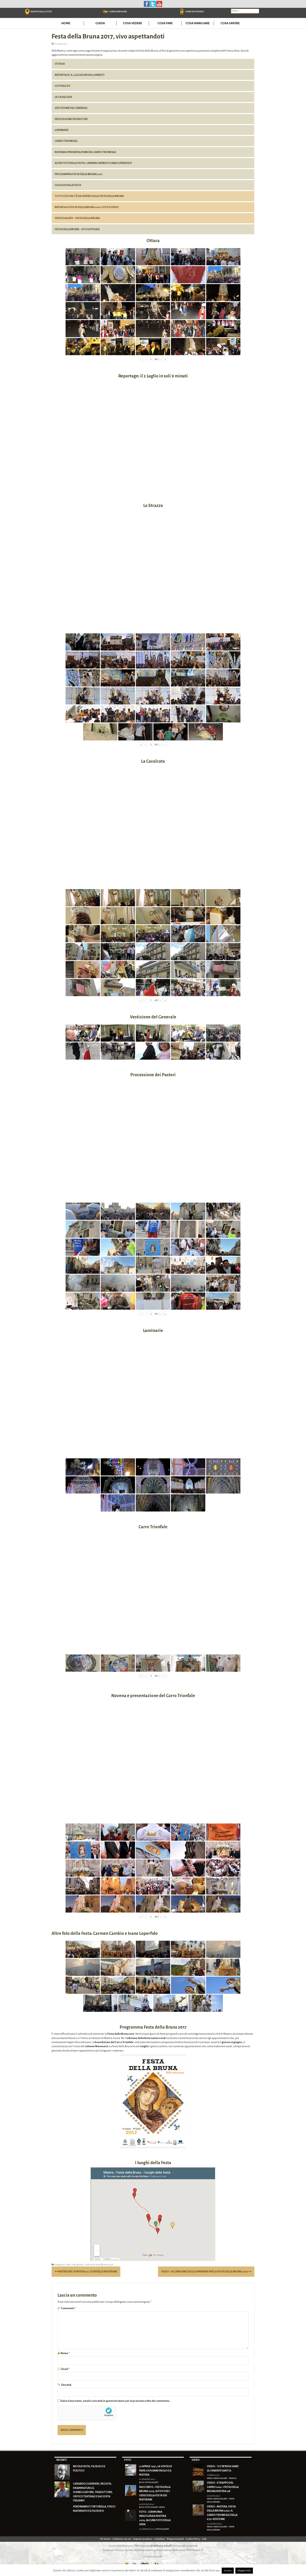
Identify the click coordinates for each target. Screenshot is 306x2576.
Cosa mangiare (198, 23)
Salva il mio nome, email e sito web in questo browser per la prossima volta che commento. (115, 2400)
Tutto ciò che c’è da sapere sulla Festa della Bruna (89, 196)
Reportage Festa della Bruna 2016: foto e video (86, 207)
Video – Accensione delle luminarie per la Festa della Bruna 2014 (206, 2271)
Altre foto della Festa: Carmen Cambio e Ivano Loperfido (93, 163)
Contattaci (159, 2539)
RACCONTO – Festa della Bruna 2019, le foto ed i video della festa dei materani (155, 2493)
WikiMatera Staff (160, 2545)
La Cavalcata (63, 97)
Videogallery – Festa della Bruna (77, 218)
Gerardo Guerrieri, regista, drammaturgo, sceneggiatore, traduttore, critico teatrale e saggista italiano (93, 2492)
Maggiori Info (244, 2570)
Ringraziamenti (175, 2539)
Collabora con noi (121, 2539)
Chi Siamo (105, 2539)
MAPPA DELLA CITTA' (41, 11)
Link (204, 2539)
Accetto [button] (227, 2570)
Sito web (66, 2384)
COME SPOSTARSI (194, 11)
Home (65, 23)
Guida (100, 23)
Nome (65, 2353)
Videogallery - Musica (225, 2478)
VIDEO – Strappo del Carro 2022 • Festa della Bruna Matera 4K (223, 2487)
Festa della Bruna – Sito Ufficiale (77, 229)
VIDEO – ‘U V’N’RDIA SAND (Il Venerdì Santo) (223, 2468)
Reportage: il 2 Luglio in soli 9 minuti (79, 74)
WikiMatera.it (125, 2545)
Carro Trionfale (66, 140)
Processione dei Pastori (71, 119)
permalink (108, 2264)
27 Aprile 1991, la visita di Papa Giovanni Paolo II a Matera (155, 2470)
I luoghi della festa (68, 185)
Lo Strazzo (62, 85)
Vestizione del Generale (71, 107)
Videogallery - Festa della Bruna (86, 2264)
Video (68, 2264)
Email (65, 2369)
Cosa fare (165, 23)
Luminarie (61, 130)
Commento (68, 2308)
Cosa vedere (132, 23)
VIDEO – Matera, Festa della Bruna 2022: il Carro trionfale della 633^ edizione (222, 2513)
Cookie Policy (193, 2539)
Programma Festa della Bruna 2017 (78, 174)
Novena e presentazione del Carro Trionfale (85, 152)
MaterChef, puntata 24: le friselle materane (86, 2271)
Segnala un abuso (142, 2539)
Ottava (60, 63)
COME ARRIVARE (118, 11)
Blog (141, 2482)
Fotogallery (59, 2264)
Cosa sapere (230, 23)
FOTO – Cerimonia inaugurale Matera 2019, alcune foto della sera (155, 2518)
